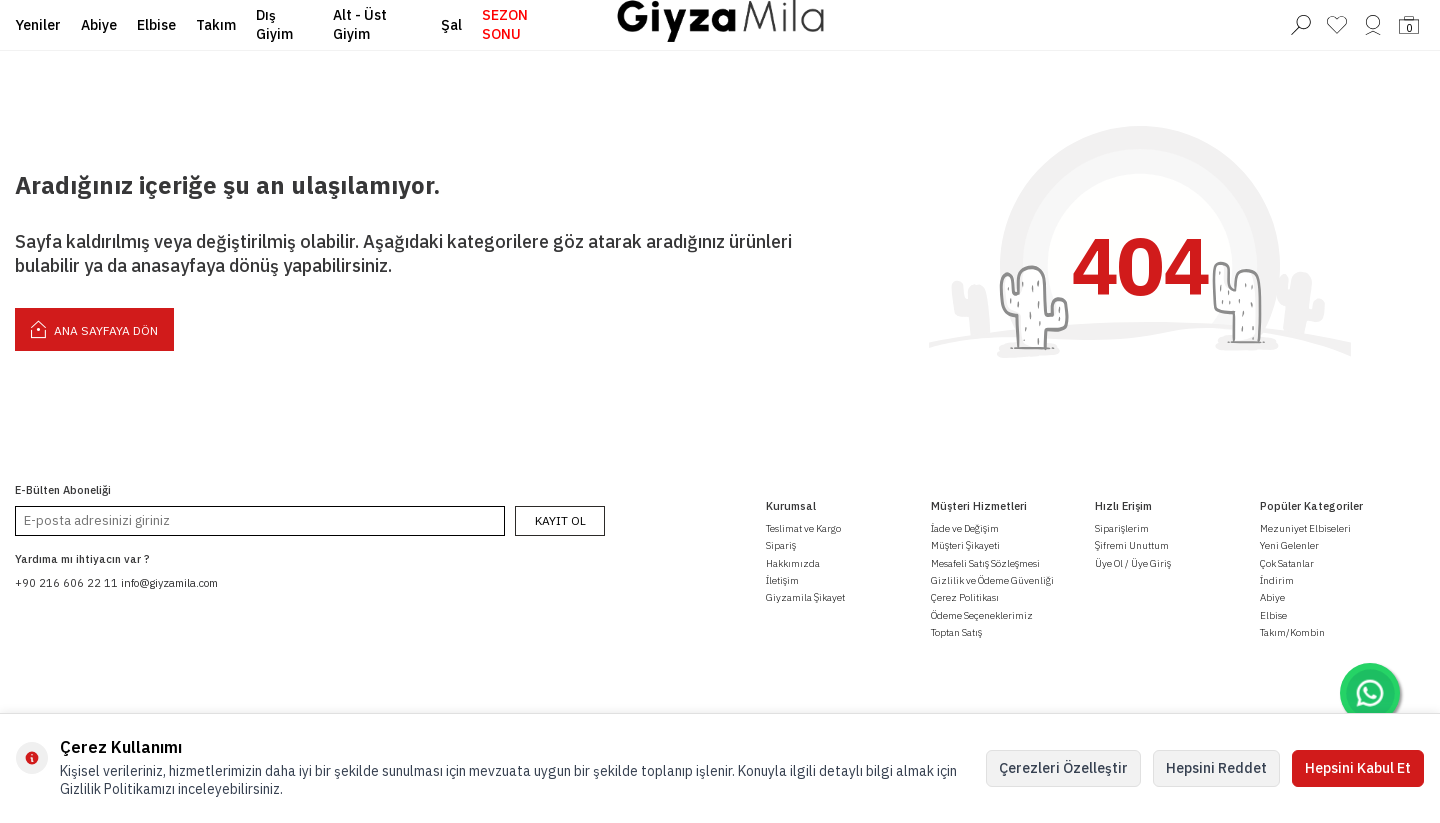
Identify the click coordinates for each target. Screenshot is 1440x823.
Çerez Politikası (965, 597)
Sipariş (781, 545)
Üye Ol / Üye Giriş (1133, 563)
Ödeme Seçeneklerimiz (982, 615)
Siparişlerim (1122, 528)
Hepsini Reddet (1216, 768)
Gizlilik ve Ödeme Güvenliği (992, 580)
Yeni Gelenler (1289, 545)
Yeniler (38, 25)
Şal (451, 25)
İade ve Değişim (965, 528)
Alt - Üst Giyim (360, 24)
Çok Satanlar (1287, 563)
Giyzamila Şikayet (805, 597)
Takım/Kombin (1292, 632)
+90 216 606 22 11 (66, 583)
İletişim (782, 580)
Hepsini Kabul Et (1358, 768)
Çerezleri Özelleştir (1063, 768)
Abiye (99, 25)
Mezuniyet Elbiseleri (1305, 528)
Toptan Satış (956, 632)
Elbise (156, 25)
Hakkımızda (793, 563)
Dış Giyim (274, 24)
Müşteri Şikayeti (965, 545)
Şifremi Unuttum (1132, 545)
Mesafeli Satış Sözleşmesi (985, 563)
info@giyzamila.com (169, 583)
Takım (216, 25)
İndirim (1277, 580)
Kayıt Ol (560, 520)
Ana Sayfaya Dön (94, 328)
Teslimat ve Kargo (803, 528)
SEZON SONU (505, 24)
